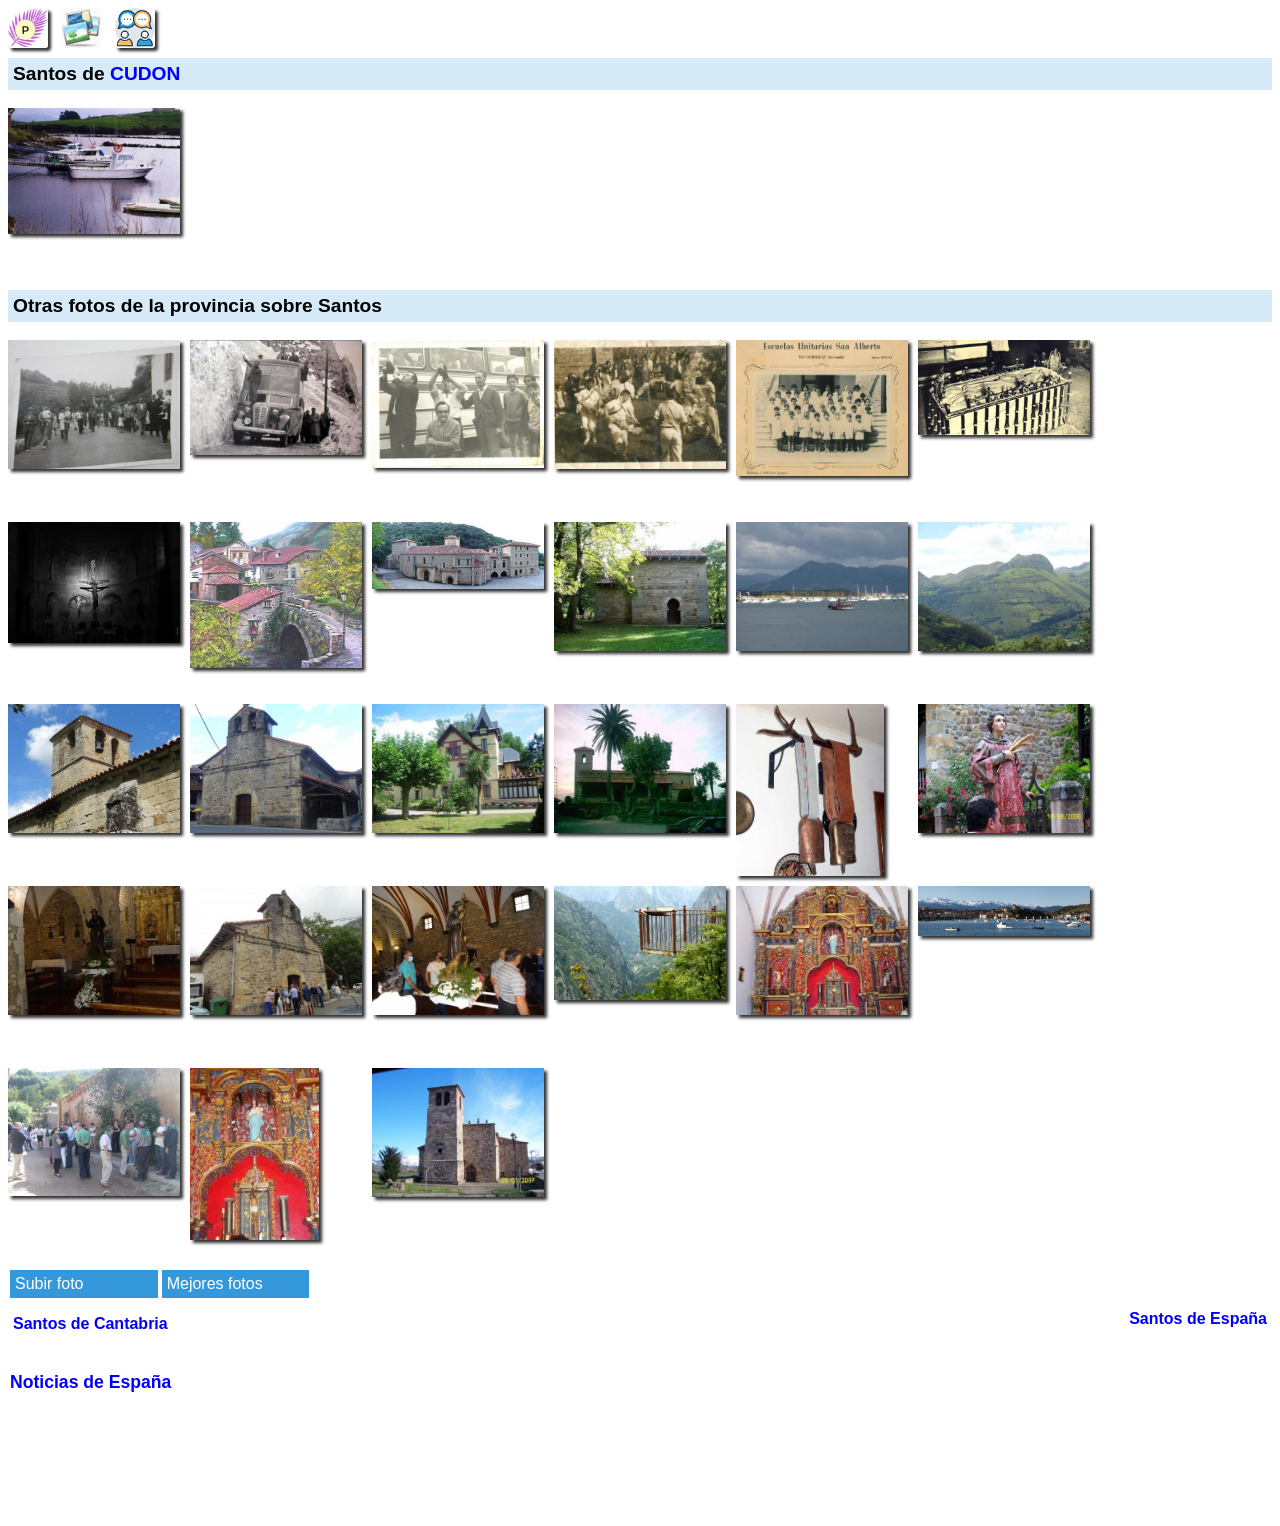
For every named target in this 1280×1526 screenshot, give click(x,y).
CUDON (145, 73)
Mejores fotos (215, 1283)
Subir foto (49, 1283)
